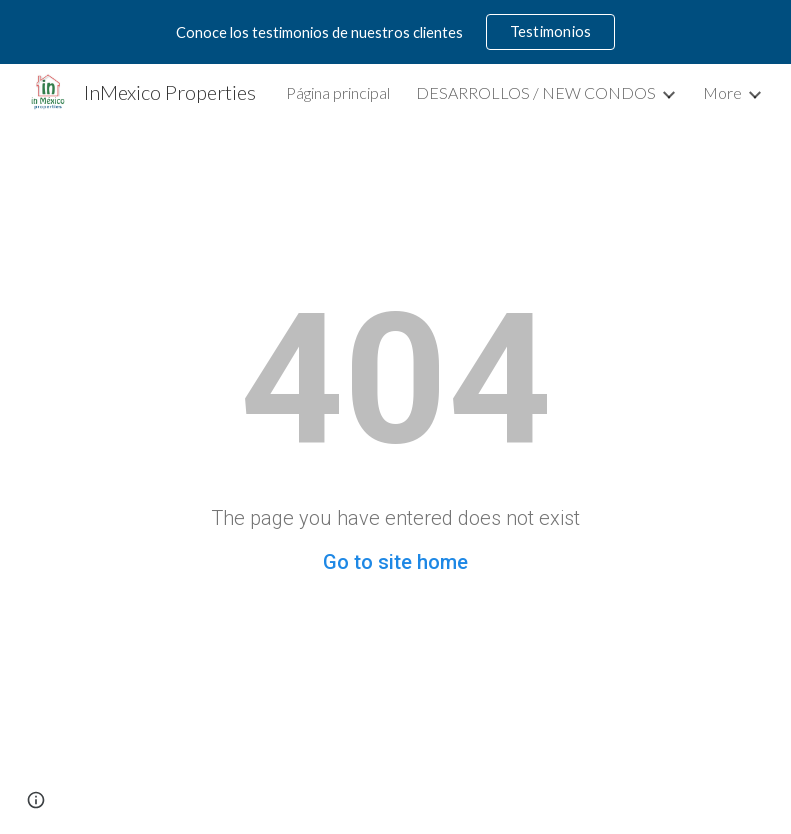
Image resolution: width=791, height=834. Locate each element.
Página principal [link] (338, 92)
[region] (395, 32)
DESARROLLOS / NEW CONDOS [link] (536, 92)
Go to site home (395, 562)
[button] (36, 800)
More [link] (722, 92)
